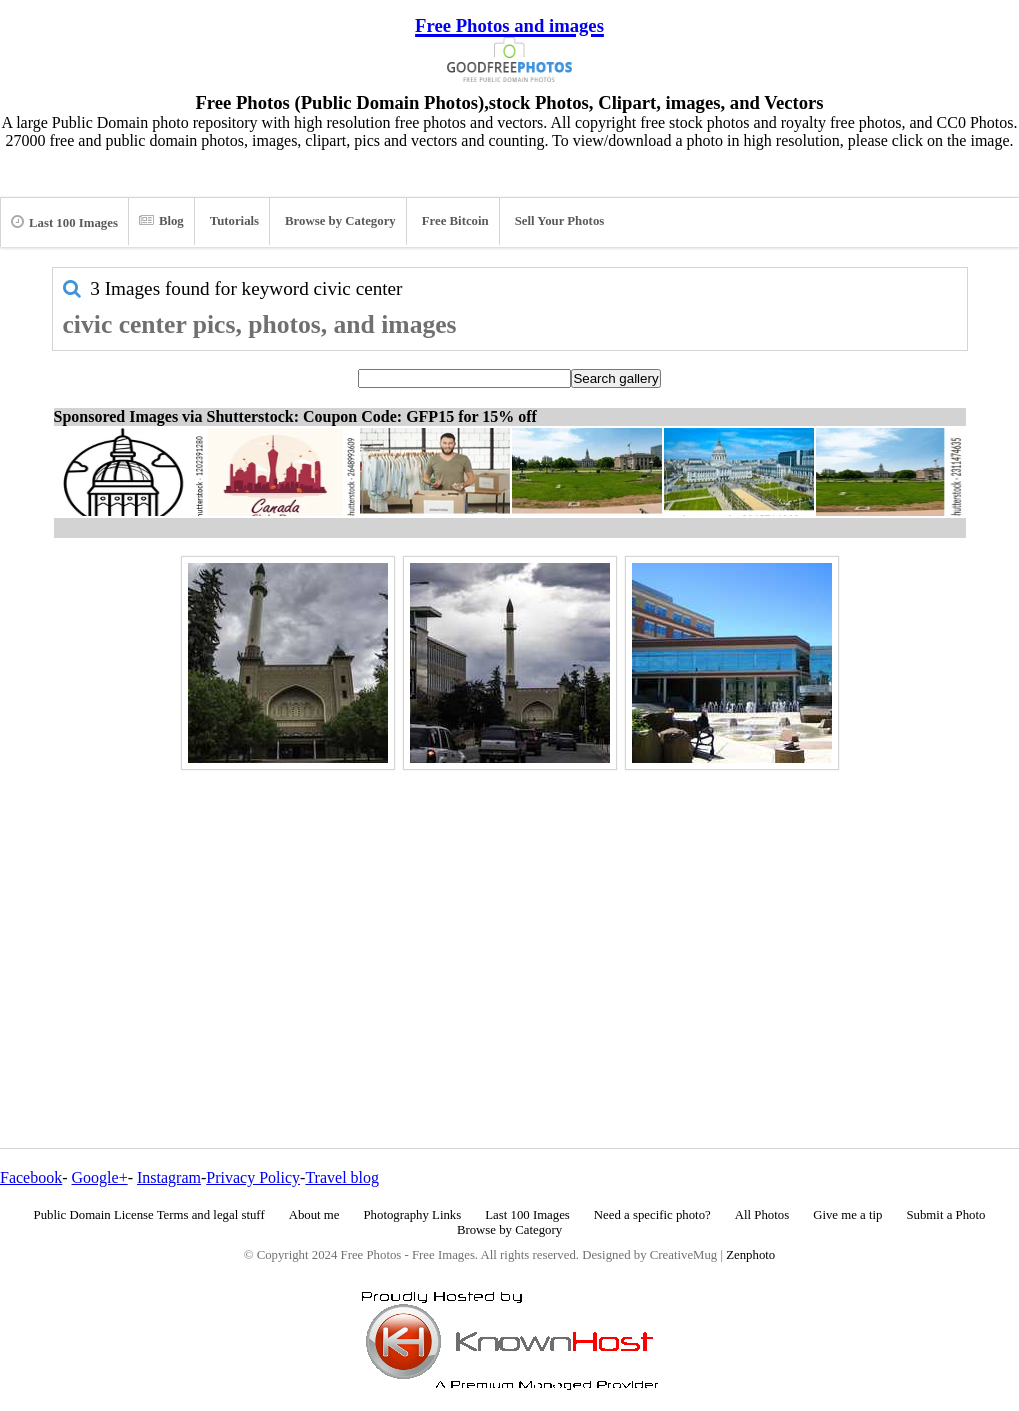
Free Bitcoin (455, 221)
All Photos (762, 1215)
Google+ (100, 1177)
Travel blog (342, 1177)
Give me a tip (847, 1215)
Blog (161, 221)
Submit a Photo (945, 1215)
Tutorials (234, 221)
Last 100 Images (64, 222)
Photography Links (412, 1215)
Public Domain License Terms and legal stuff (149, 1215)
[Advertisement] (510, 916)
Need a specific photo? (652, 1215)
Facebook (31, 1177)
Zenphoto (750, 1255)
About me (314, 1215)
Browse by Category (340, 221)
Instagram (169, 1177)
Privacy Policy (253, 1177)
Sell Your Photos (560, 221)
